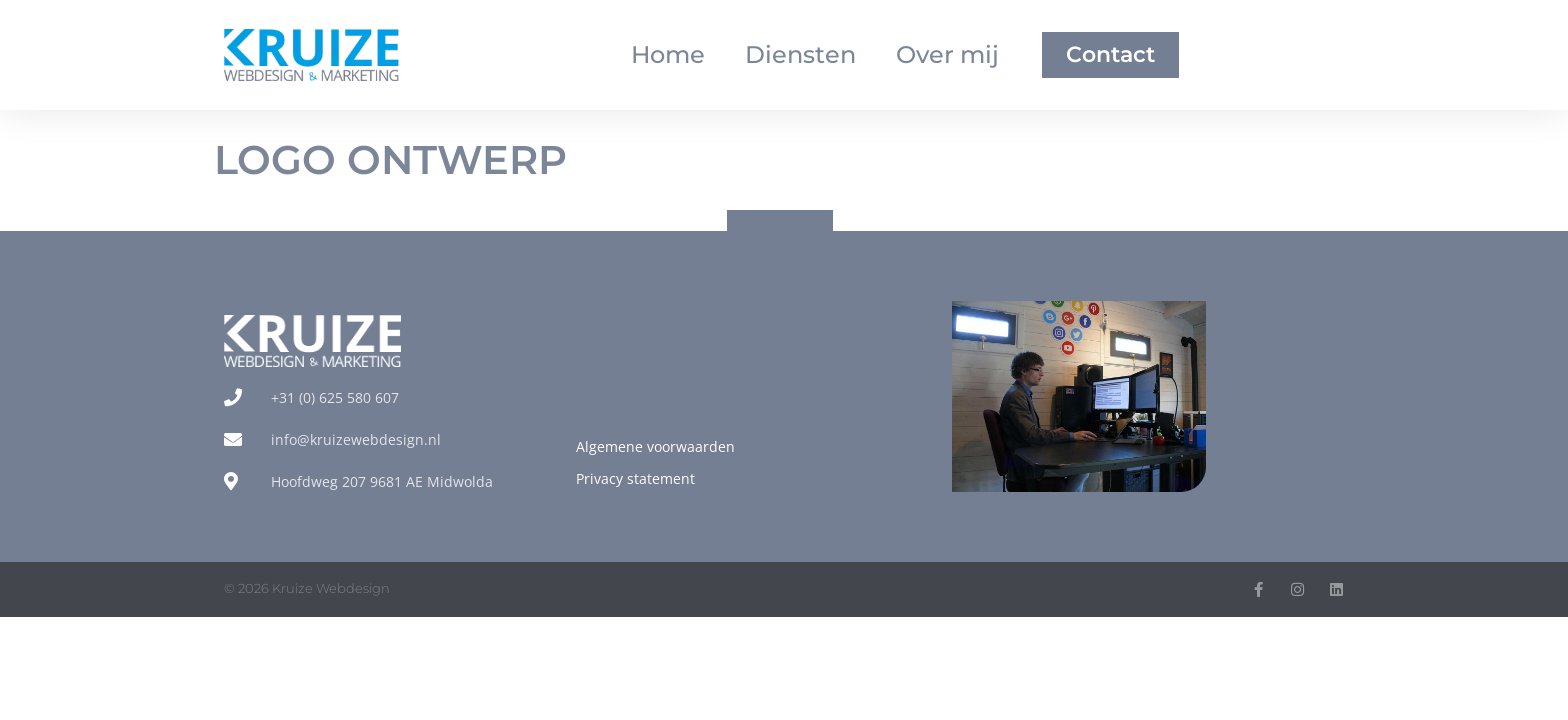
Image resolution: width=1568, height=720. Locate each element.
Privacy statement (635, 478)
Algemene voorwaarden (655, 446)
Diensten (800, 54)
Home (668, 54)
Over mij (947, 54)
